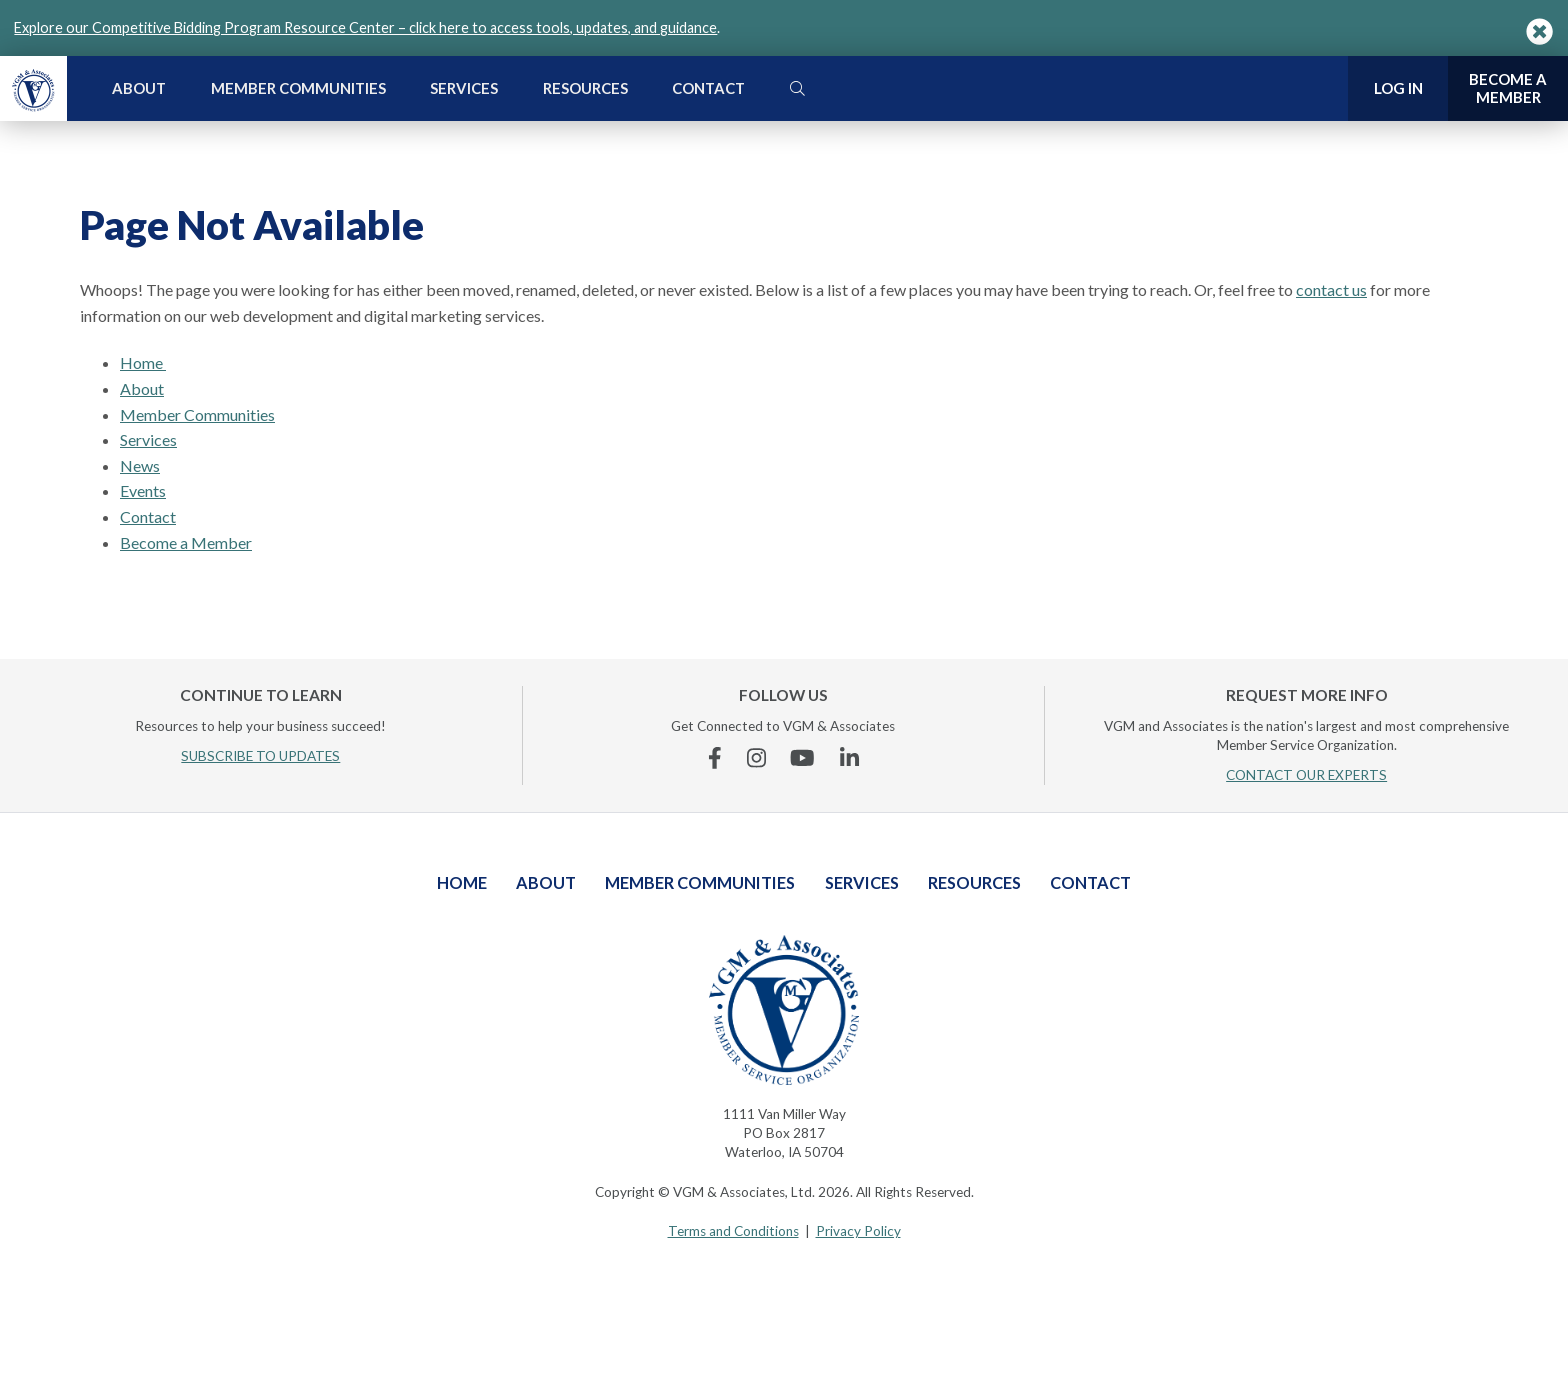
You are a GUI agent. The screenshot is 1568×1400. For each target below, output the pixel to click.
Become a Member (186, 542)
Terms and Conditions (733, 1231)
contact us (1331, 289)
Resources (585, 88)
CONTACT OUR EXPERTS (1306, 775)
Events (143, 490)
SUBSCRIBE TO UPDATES (260, 756)
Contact (708, 88)
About (139, 88)
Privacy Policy (858, 1231)
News (140, 465)
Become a (1508, 88)
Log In (1398, 88)
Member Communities (298, 88)
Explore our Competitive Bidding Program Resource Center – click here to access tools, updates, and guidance (365, 27)
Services (464, 88)
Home (143, 362)
